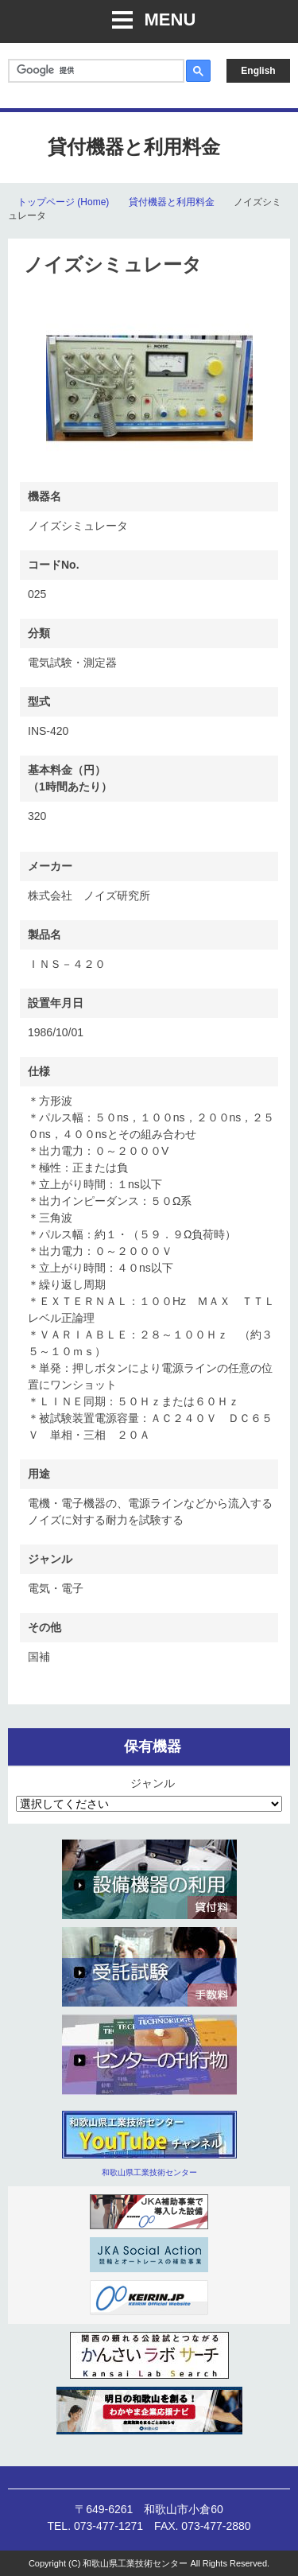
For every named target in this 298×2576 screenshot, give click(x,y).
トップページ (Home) (63, 202)
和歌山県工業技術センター (149, 2172)
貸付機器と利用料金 (172, 202)
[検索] (94, 70)
